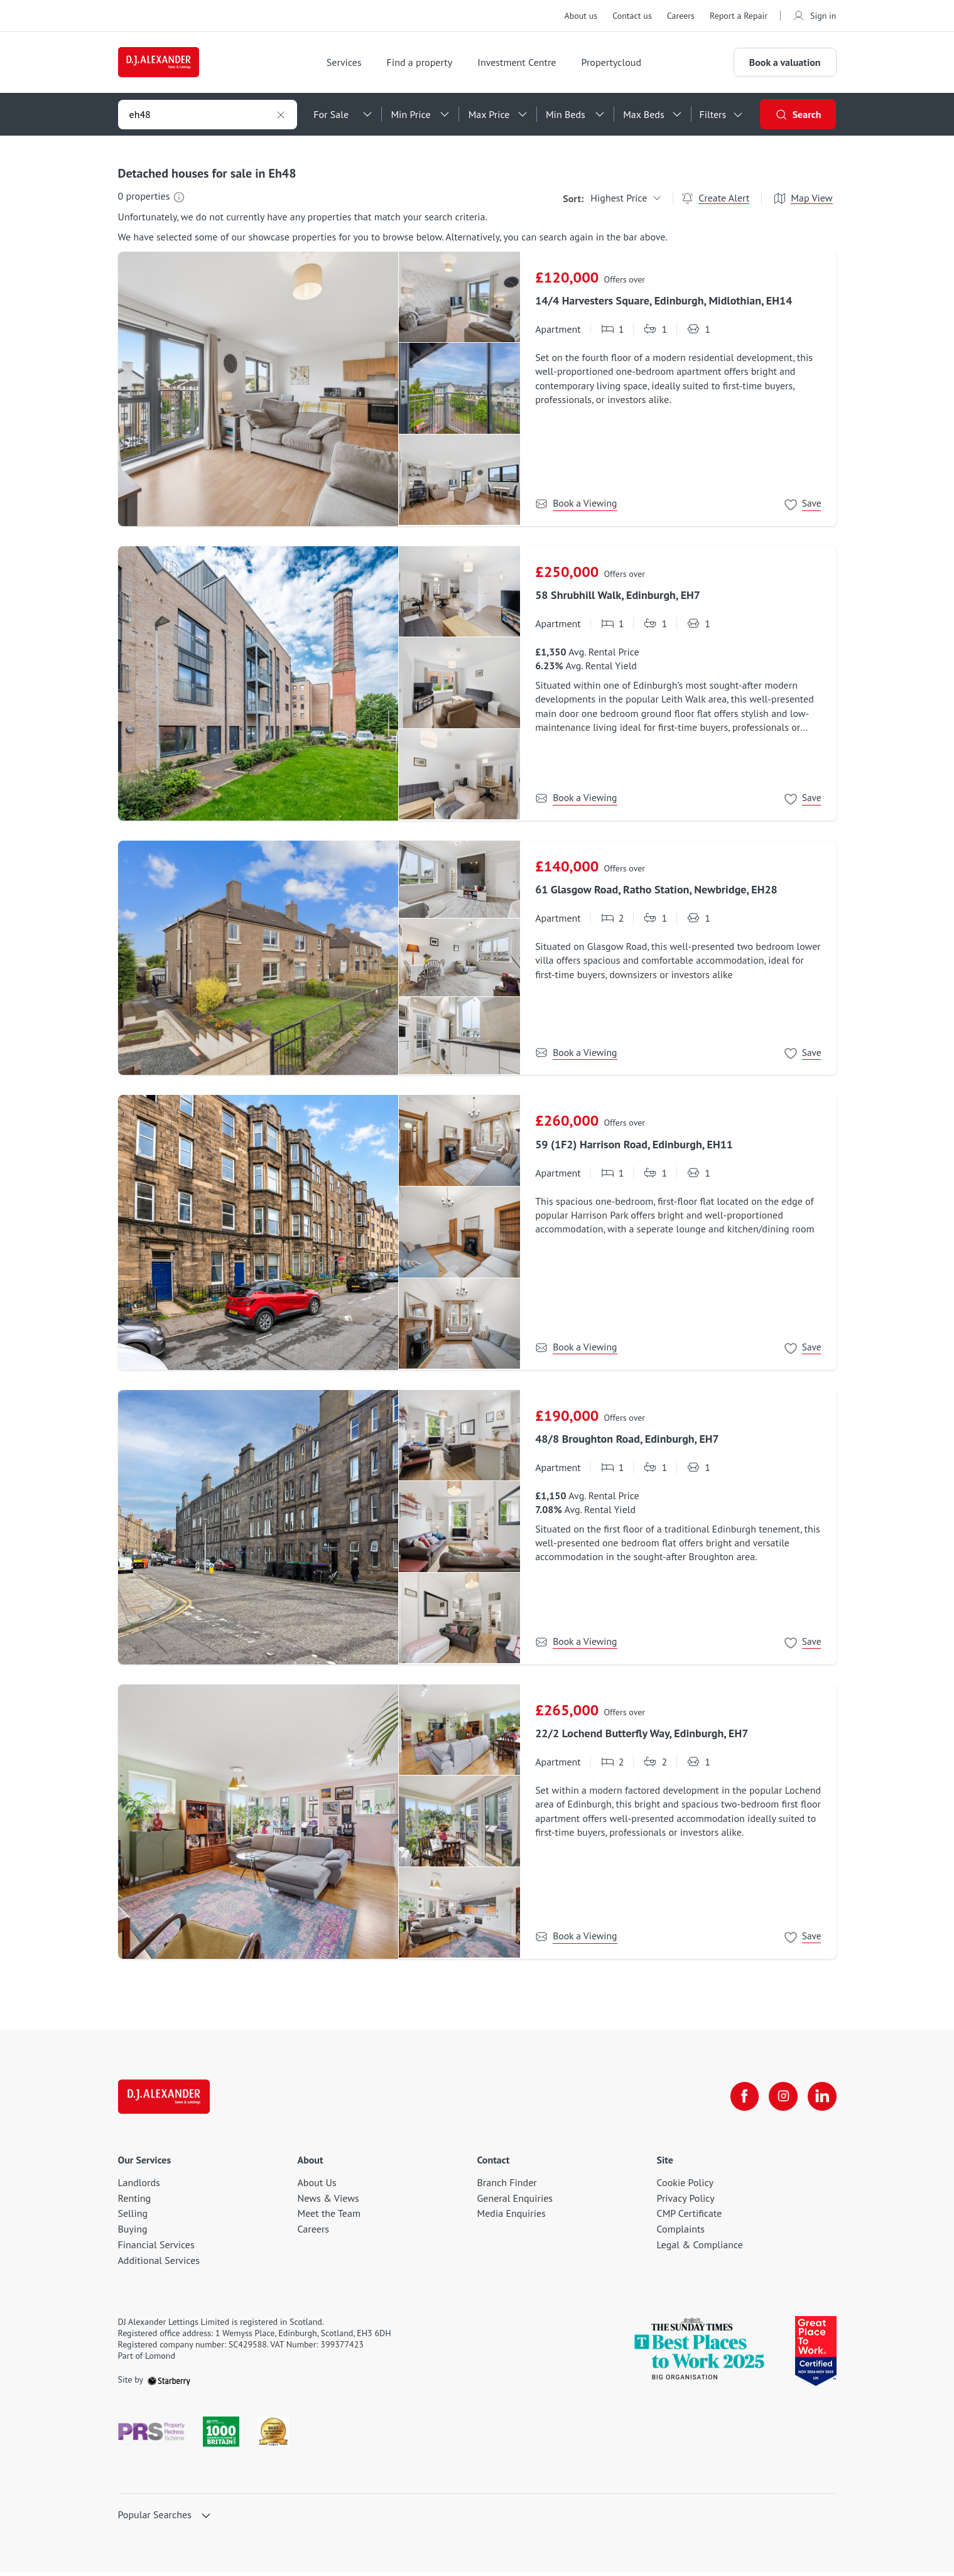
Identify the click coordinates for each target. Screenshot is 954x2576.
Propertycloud (618, 65)
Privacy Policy (686, 2202)
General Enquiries (515, 2202)
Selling (133, 2218)
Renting (134, 2202)
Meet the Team (329, 2218)
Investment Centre (523, 65)
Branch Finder (507, 2187)
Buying (133, 2234)
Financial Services (156, 2249)
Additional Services (159, 2264)
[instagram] (781, 2101)
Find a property (426, 65)
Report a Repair (738, 15)
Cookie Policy (685, 2187)
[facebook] (741, 2101)
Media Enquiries (511, 2218)
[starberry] (169, 2384)
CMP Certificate (689, 2218)
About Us (317, 2187)
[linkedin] (821, 2101)
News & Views (328, 2202)
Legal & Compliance (700, 2249)
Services (350, 65)
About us (580, 15)
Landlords (139, 2187)
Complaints (681, 2234)
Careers (681, 15)
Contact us (632, 15)
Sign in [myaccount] (815, 15)
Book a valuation (785, 64)
